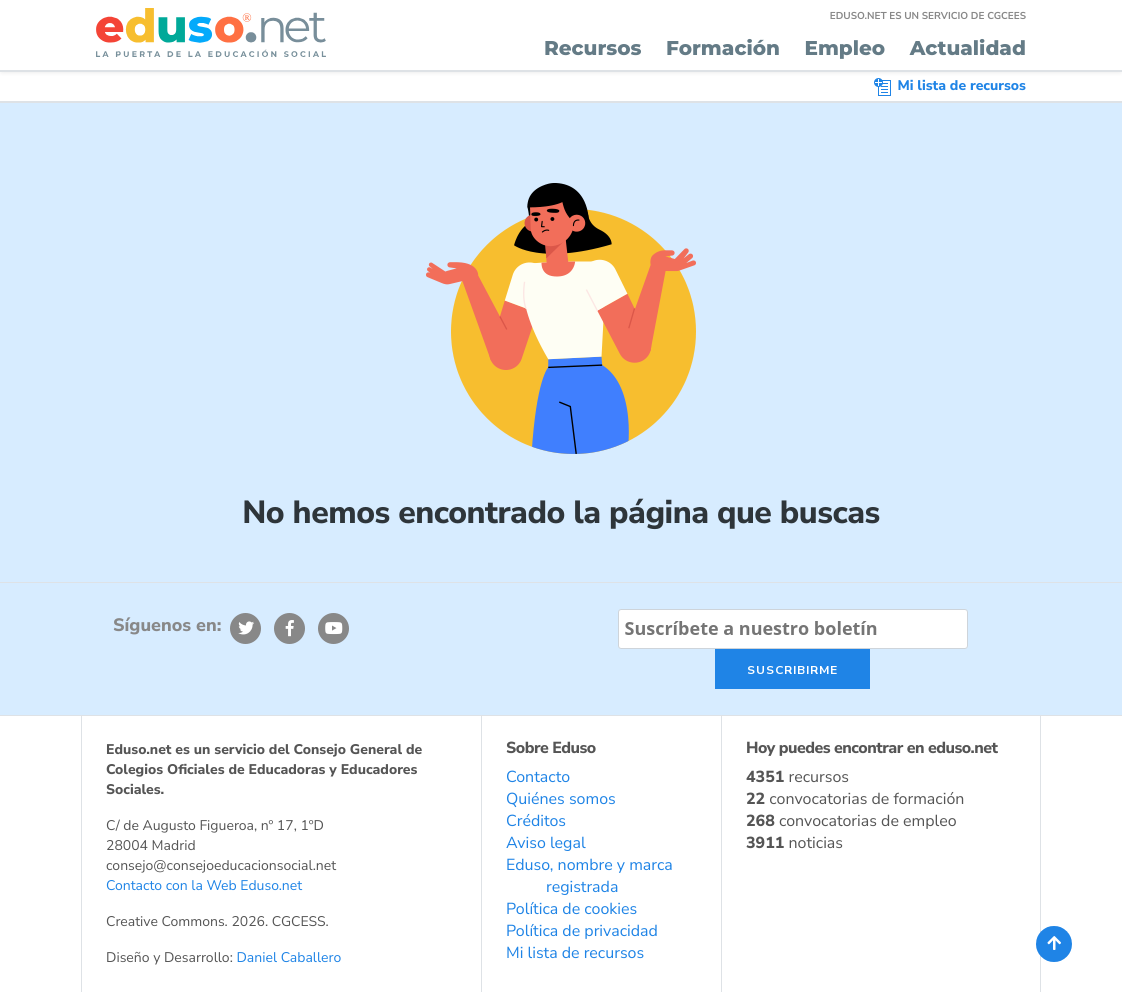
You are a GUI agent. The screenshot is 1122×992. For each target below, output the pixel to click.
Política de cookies (571, 909)
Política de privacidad (582, 931)
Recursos (593, 49)
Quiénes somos (561, 799)
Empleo (844, 49)
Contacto (538, 777)
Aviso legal (546, 843)
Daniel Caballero (288, 957)
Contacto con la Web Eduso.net (204, 885)
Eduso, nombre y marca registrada (589, 876)
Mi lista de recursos (949, 85)
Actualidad (968, 49)
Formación (723, 49)
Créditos (536, 821)
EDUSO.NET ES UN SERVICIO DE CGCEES (928, 16)
